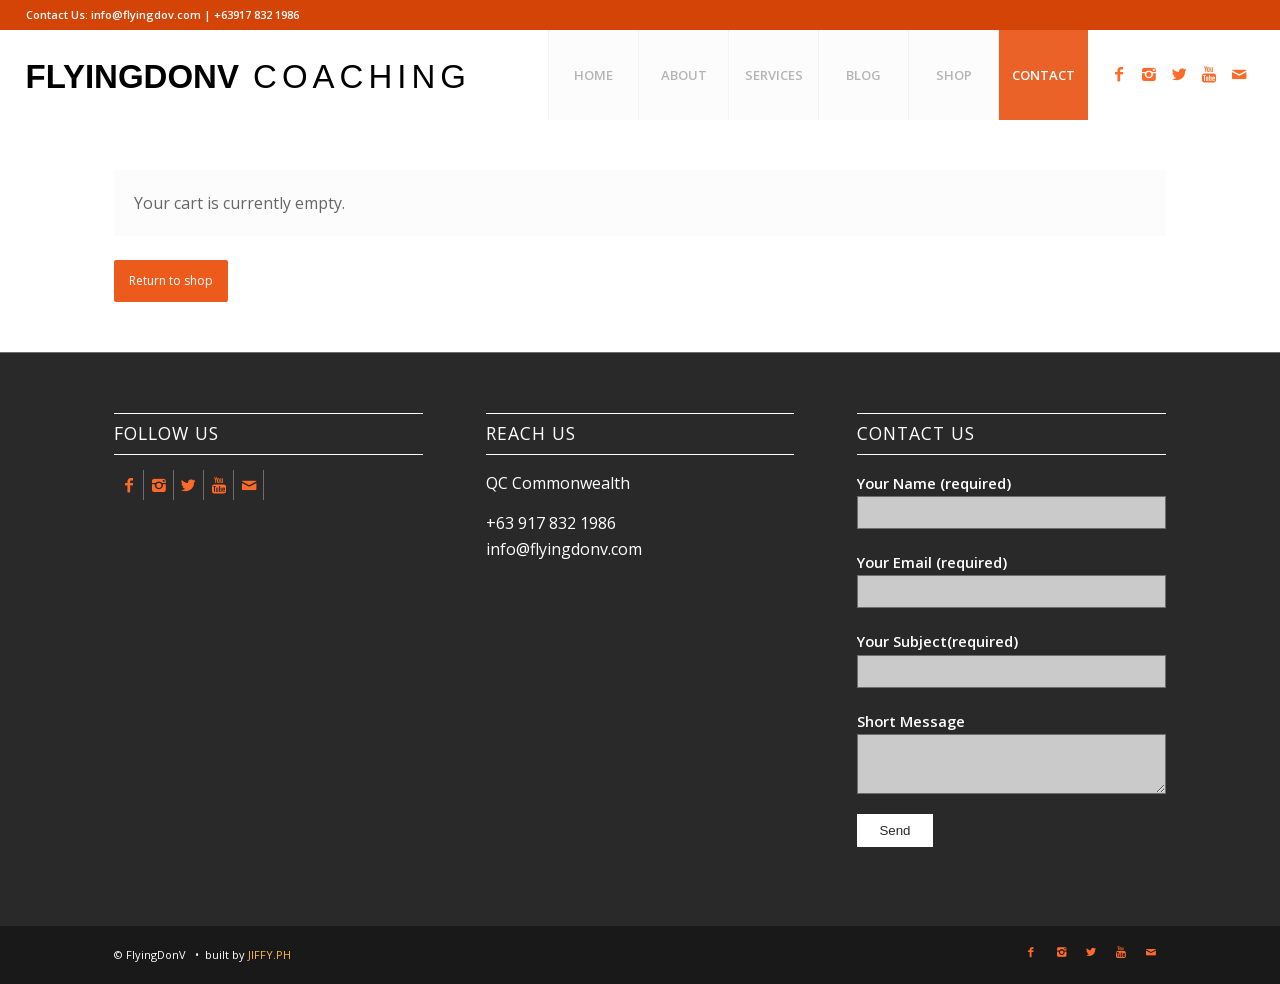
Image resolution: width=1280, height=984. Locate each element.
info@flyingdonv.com (564, 549)
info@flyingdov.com (146, 14)
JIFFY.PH (269, 954)
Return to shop (171, 280)
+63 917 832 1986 (551, 523)
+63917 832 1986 (256, 14)
